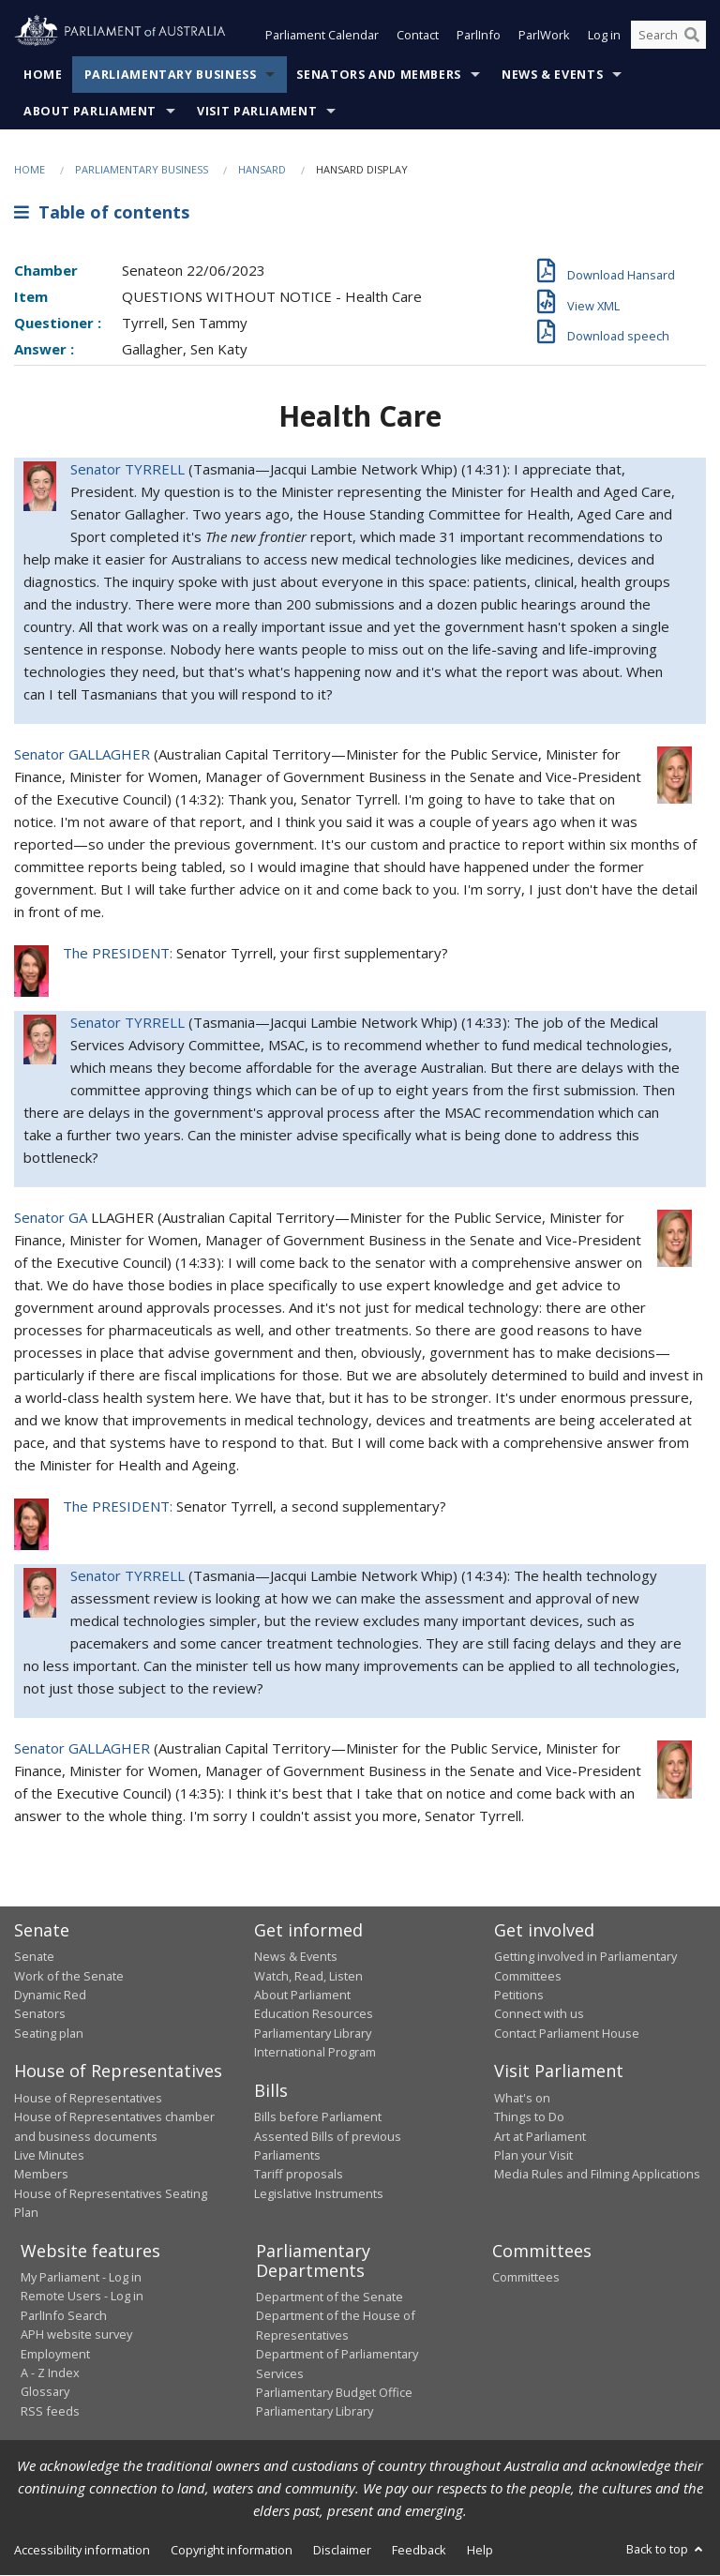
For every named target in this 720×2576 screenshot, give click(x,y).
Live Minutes (49, 2155)
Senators (40, 2014)
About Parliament (90, 111)
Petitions (519, 1995)
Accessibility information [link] (82, 2549)
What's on (522, 2097)
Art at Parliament (540, 2136)
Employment (55, 2353)
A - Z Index (50, 2372)
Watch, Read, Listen (308, 1975)
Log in (604, 35)
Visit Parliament (257, 111)
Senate (34, 1957)
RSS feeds (50, 2411)
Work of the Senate (69, 1975)
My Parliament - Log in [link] (81, 2276)
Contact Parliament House (566, 2033)
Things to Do (529, 2117)
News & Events (552, 75)
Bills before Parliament (318, 2117)
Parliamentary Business (170, 75)
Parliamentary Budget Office (334, 2392)
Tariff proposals (298, 2174)
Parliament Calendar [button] (322, 35)
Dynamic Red (50, 1995)
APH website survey (76, 2335)
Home (43, 75)
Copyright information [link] (231, 2549)
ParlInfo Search (64, 2315)
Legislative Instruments (318, 2193)
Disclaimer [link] (342, 2549)
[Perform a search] (692, 36)
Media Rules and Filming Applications (597, 2174)
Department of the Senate (329, 2296)
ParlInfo (479, 35)
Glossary (45, 2392)
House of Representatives (88, 2097)
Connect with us (539, 2014)
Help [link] (480, 2549)
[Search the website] (668, 36)
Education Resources (313, 2014)
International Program (315, 2052)
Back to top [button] (666, 2548)
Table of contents (101, 213)
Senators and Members (378, 75)
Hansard (262, 169)
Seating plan (48, 2033)
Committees (526, 2276)
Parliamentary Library (312, 2033)
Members (41, 2174)
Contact (418, 35)
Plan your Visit (533, 2155)
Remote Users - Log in (82, 2296)
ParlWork (544, 35)
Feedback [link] (419, 2549)
